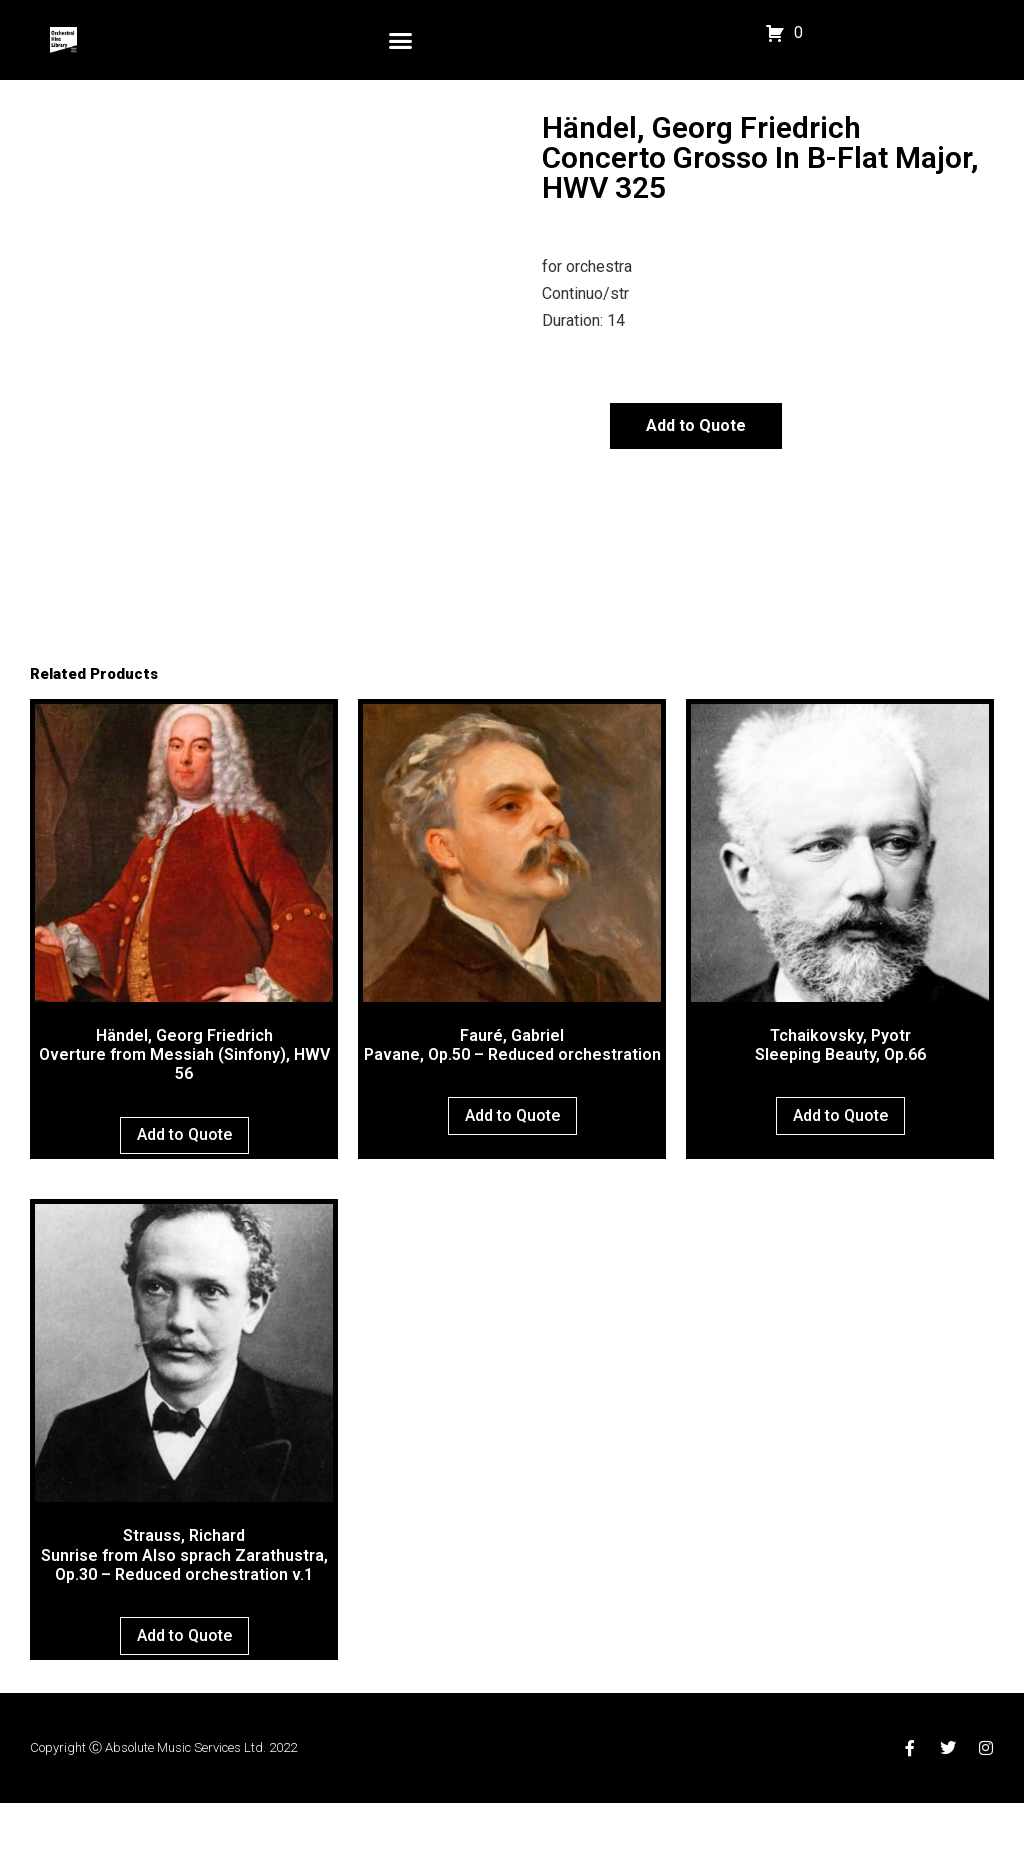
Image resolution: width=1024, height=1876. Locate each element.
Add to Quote (696, 425)
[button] (401, 40)
